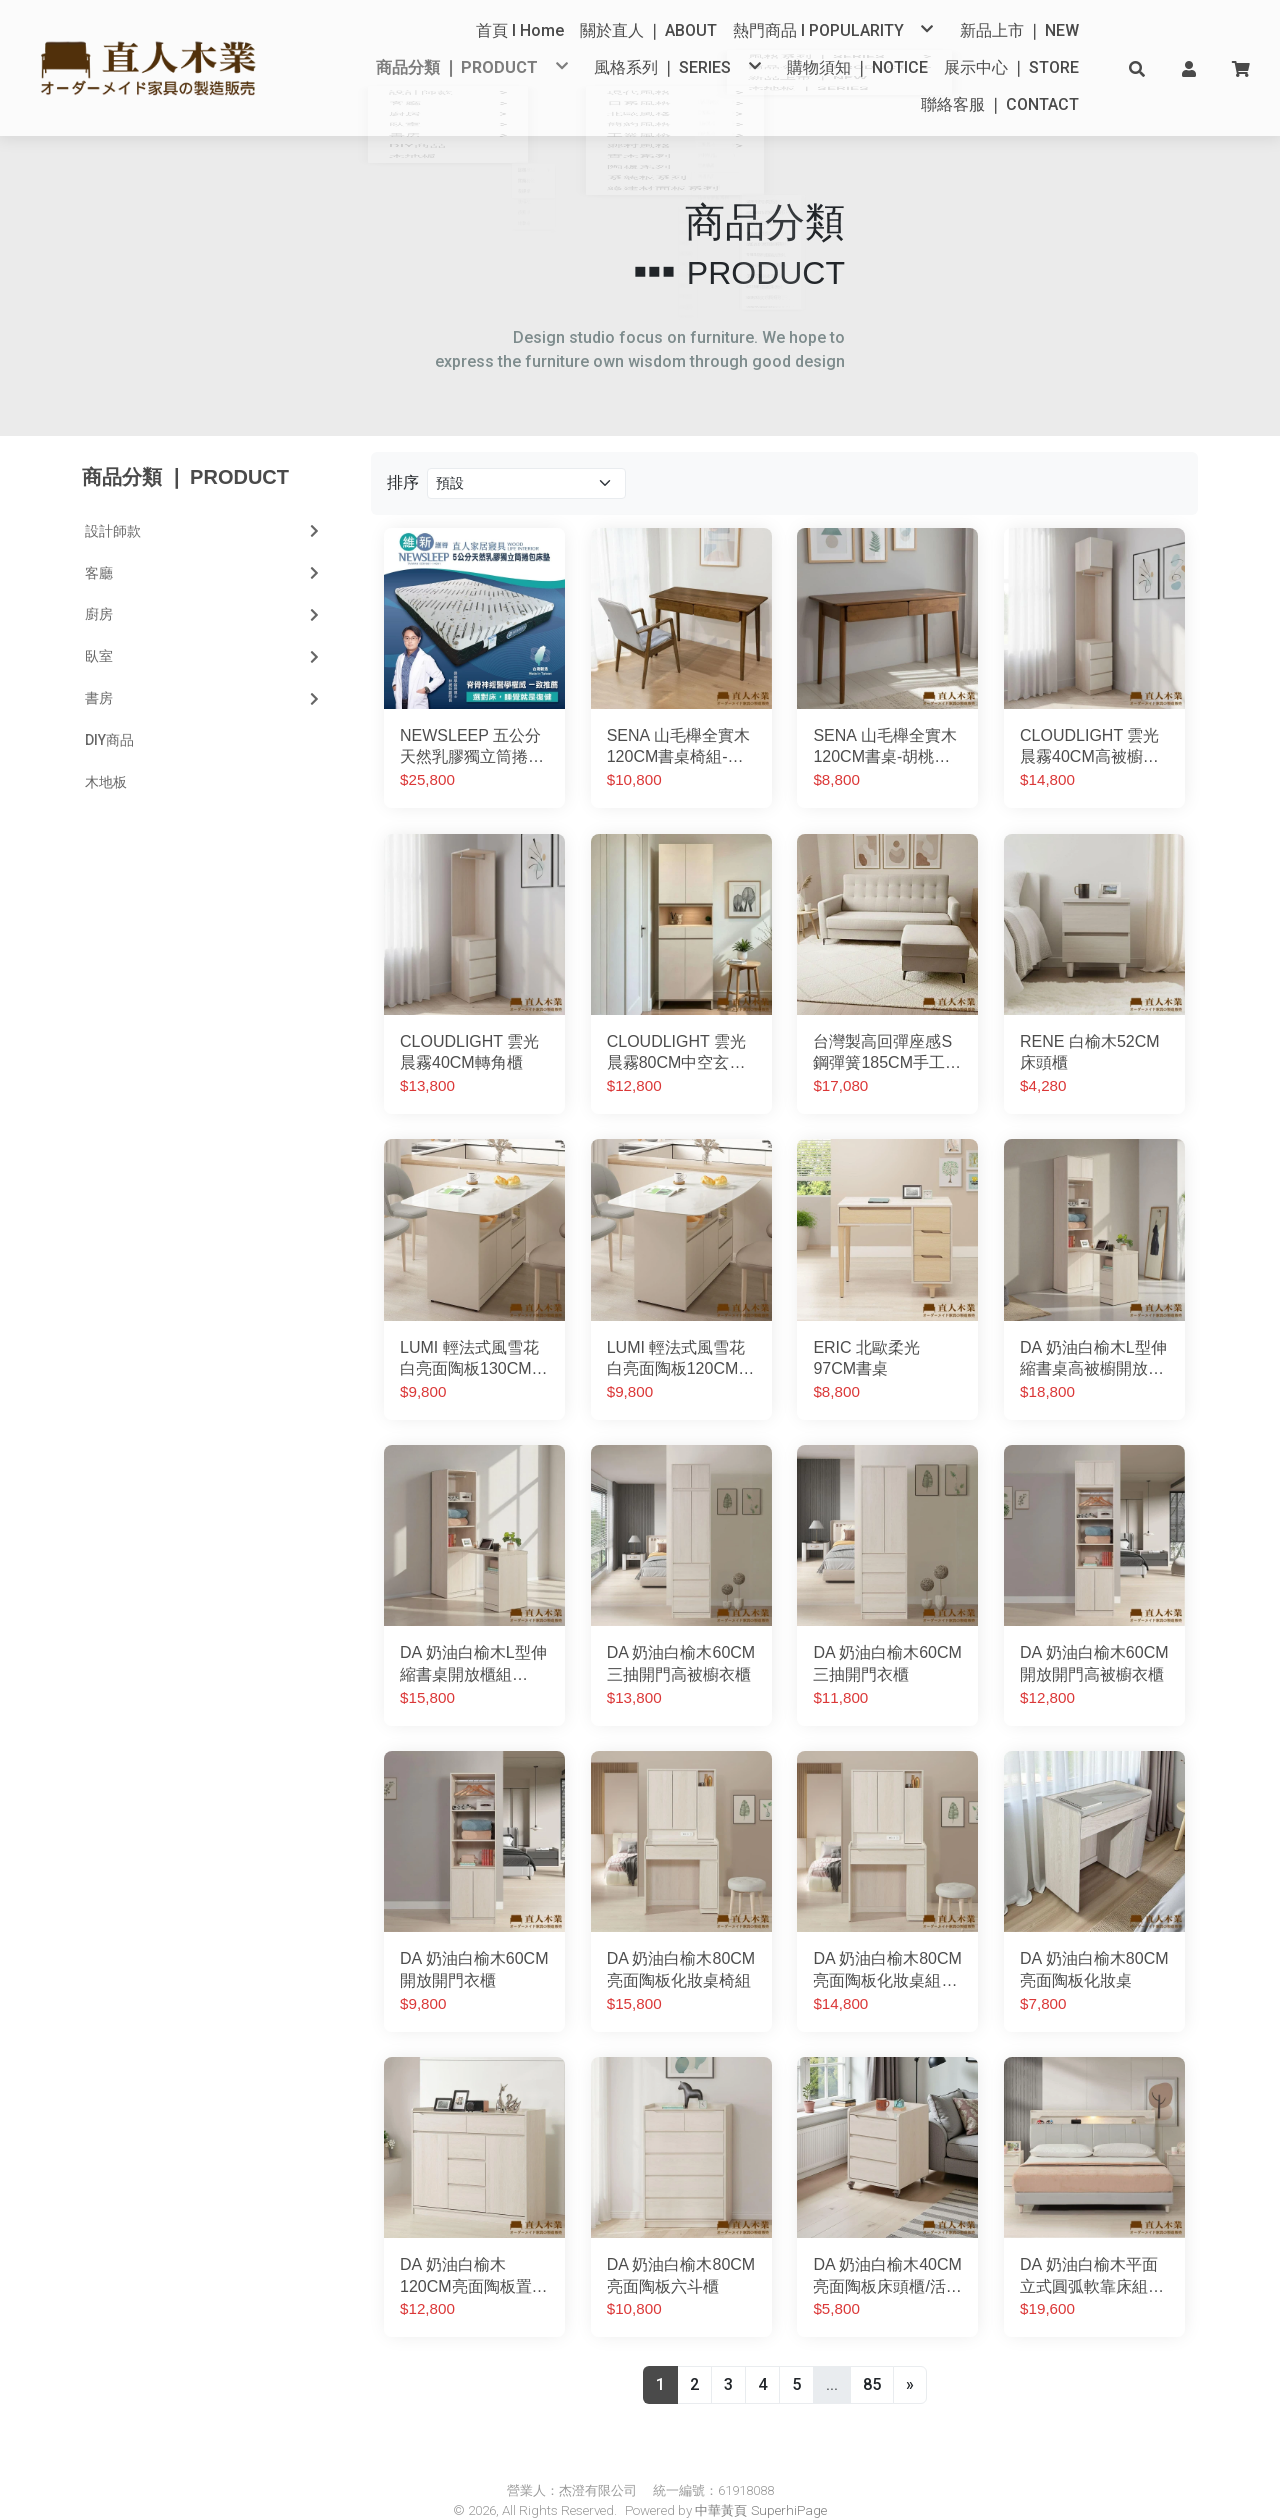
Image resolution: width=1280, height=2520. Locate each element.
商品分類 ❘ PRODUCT (185, 447)
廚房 (204, 585)
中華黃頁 (721, 2480)
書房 (204, 668)
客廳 (204, 543)
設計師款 (204, 501)
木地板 (106, 752)
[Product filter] (526, 453)
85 (872, 2354)
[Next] (910, 2355)
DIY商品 (109, 710)
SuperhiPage (789, 2480)
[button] (1137, 68)
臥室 (204, 626)
